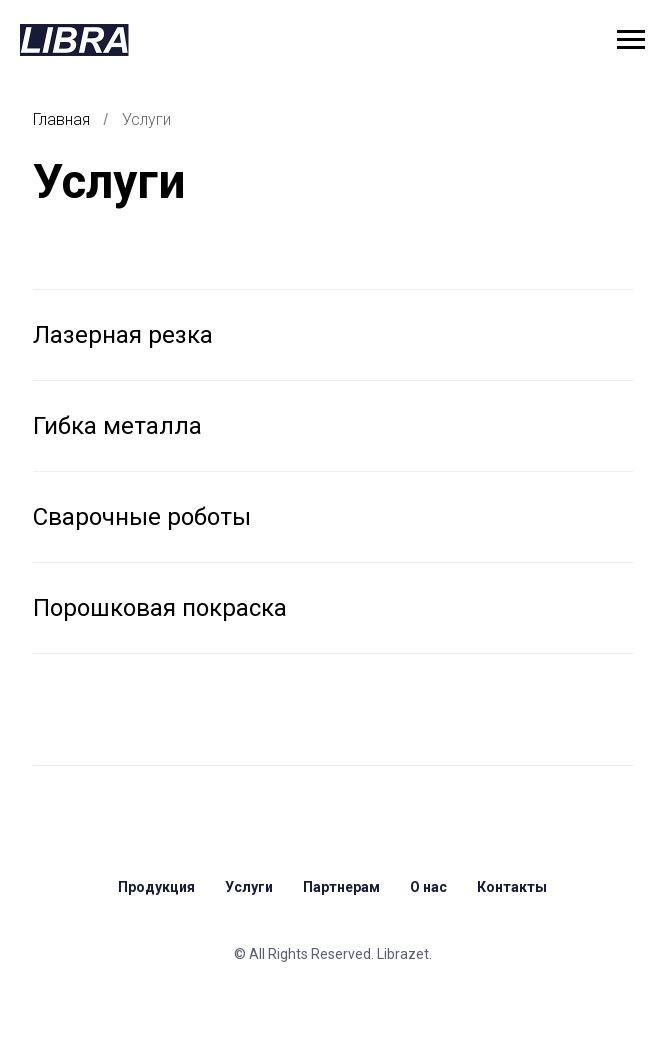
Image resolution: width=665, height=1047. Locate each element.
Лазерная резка (123, 335)
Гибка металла (117, 426)
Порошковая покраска (160, 608)
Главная (61, 119)
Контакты (512, 887)
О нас (428, 887)
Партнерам (341, 887)
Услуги (146, 119)
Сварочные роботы (142, 517)
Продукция (156, 887)
